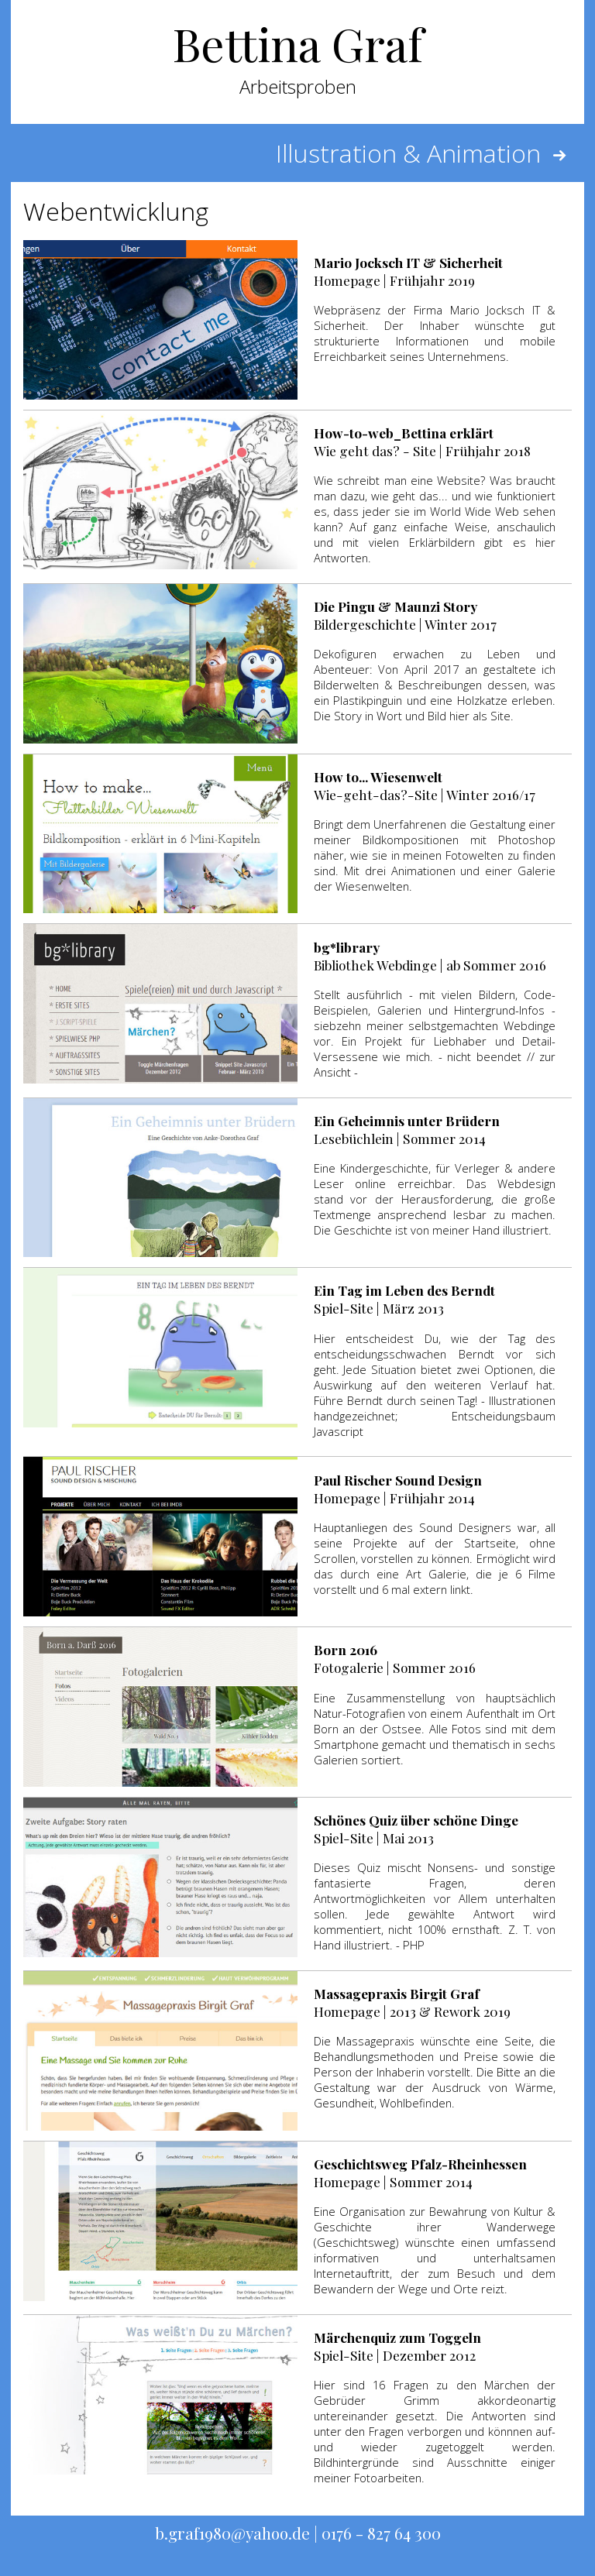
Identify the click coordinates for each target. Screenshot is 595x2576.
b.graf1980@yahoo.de (232, 2532)
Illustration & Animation (424, 153)
